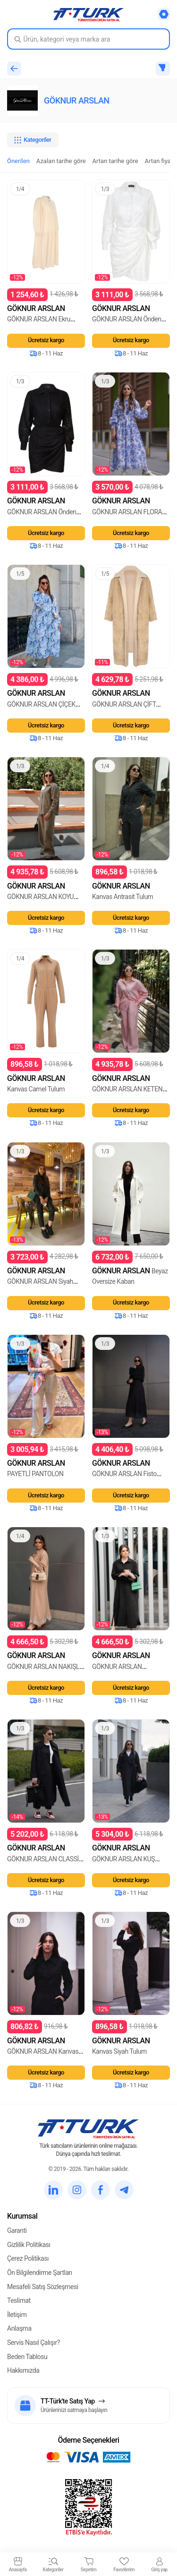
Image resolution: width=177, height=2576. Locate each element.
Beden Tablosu (27, 2356)
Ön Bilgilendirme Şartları (39, 2272)
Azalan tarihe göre (61, 160)
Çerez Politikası (28, 2258)
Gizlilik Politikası (29, 2244)
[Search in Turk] (88, 39)
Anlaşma (19, 2328)
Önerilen (18, 160)
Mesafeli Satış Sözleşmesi (42, 2287)
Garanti (16, 2230)
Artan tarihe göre (115, 160)
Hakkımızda (23, 2370)
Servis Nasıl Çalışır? (33, 2342)
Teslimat (19, 2300)
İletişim (17, 2314)
